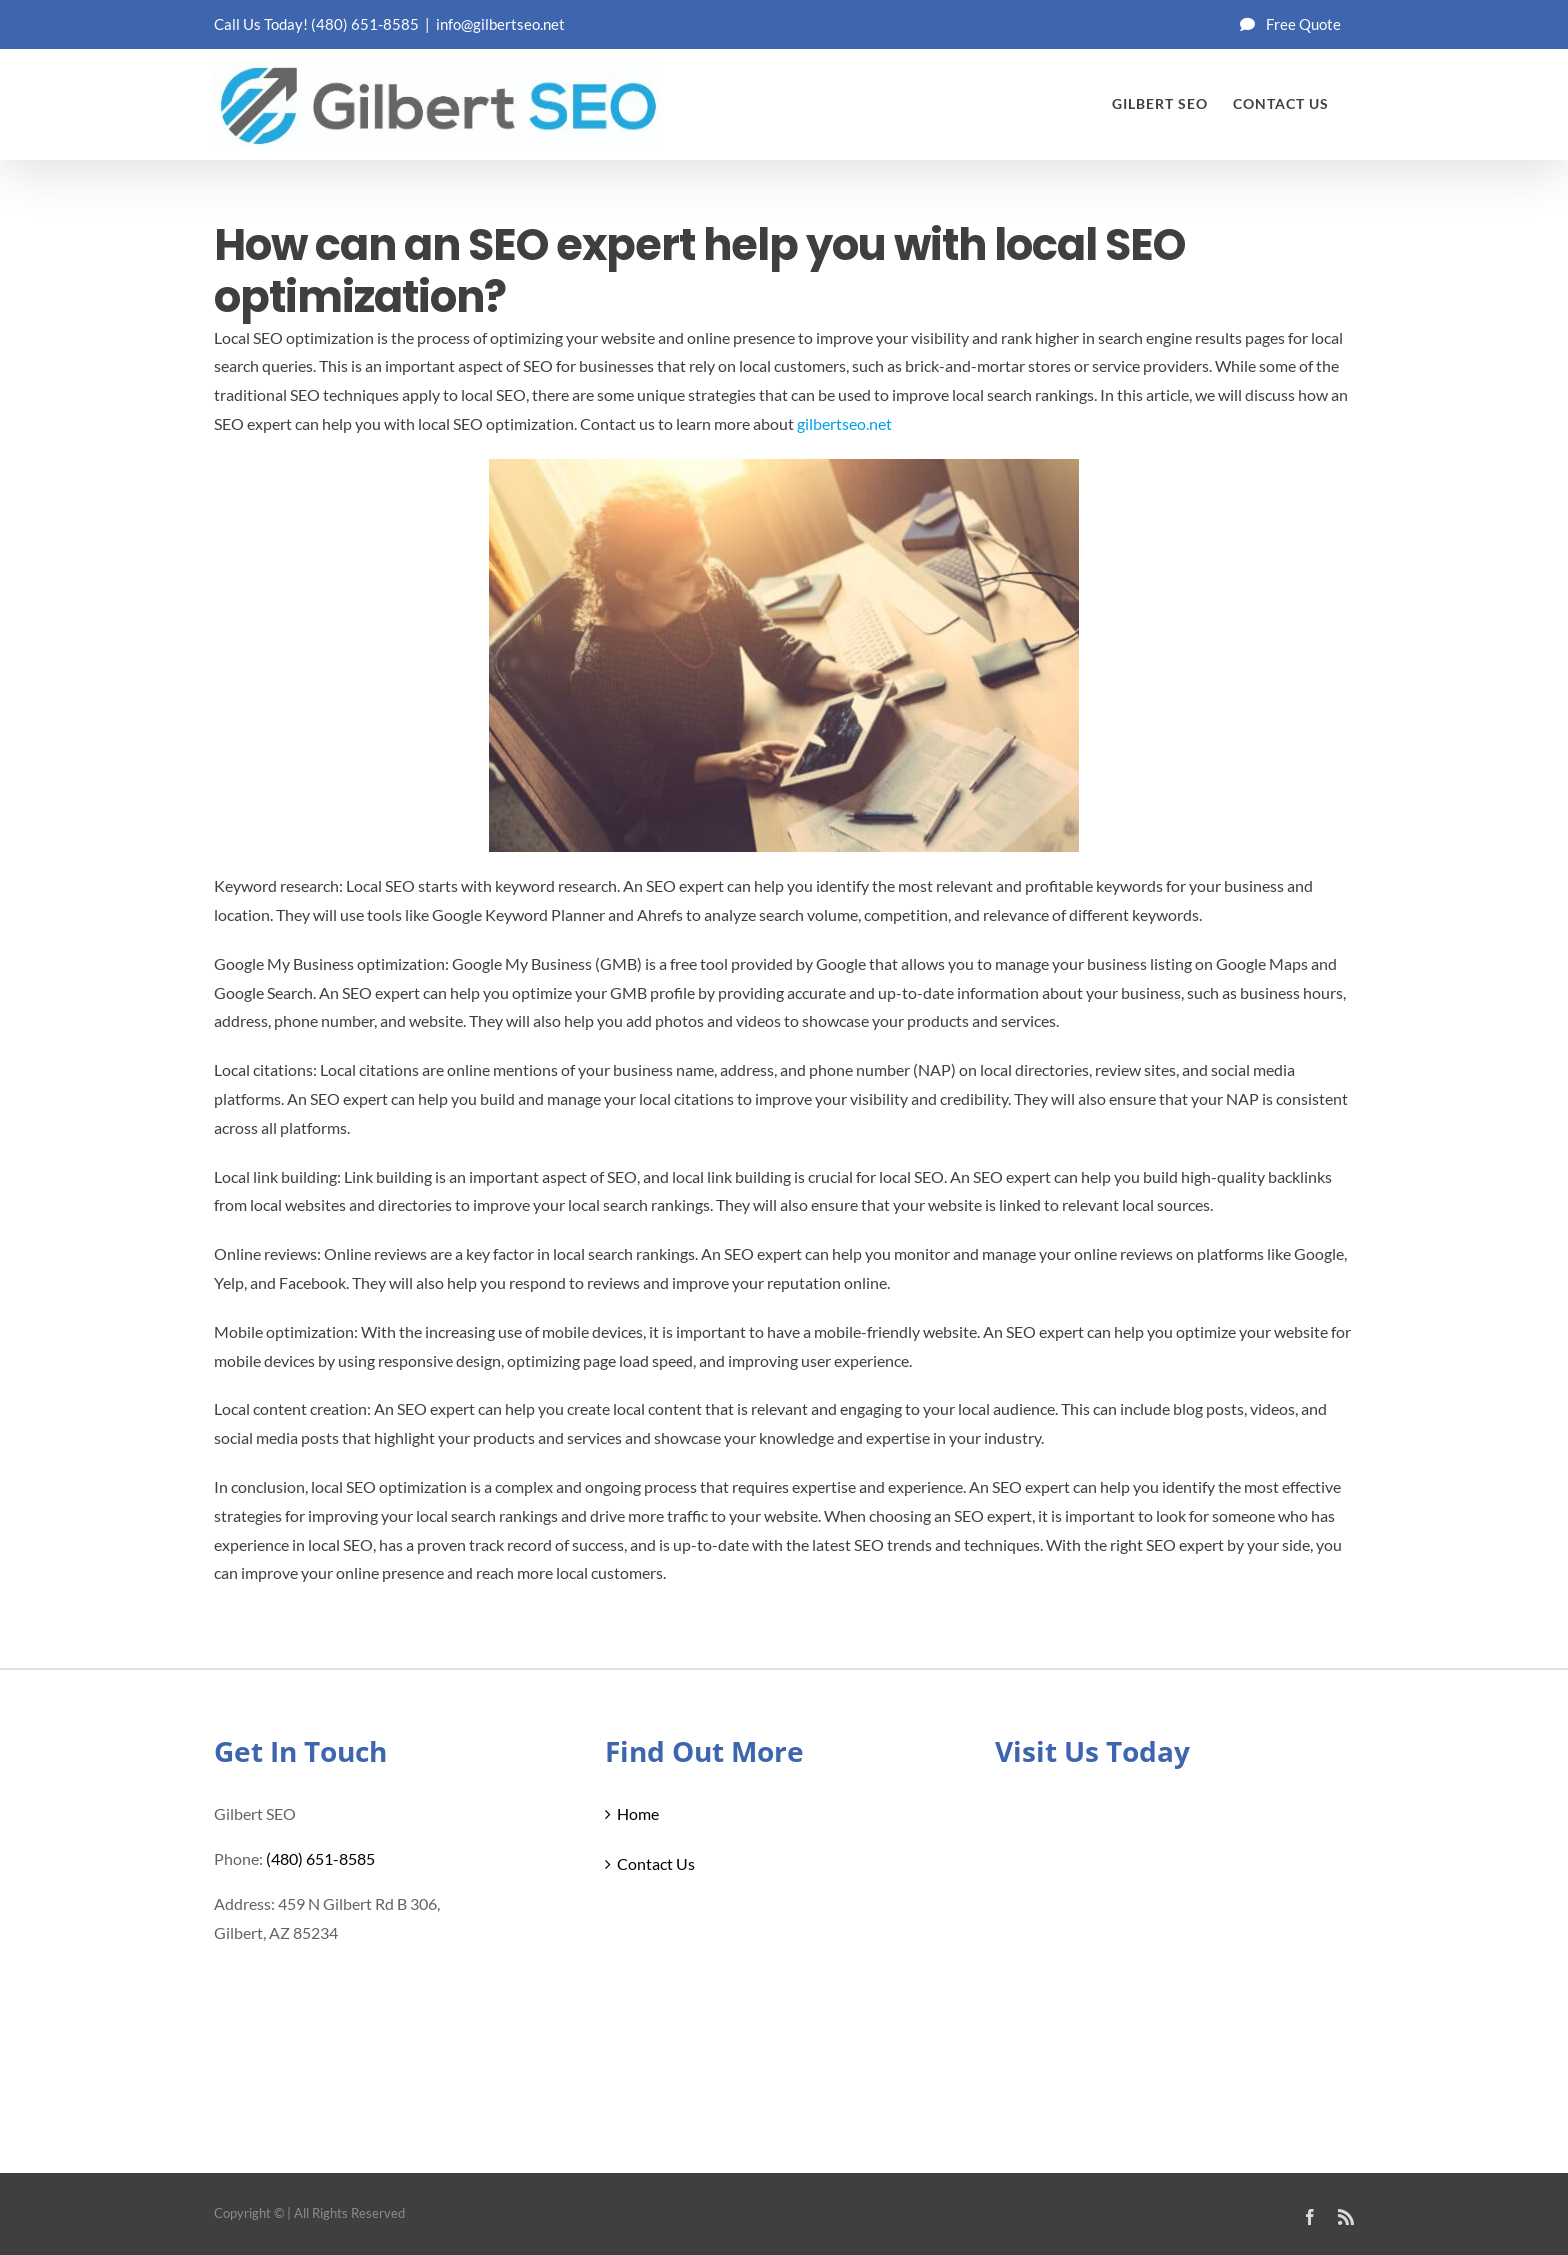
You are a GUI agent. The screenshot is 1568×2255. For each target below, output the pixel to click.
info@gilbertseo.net (500, 24)
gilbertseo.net (844, 423)
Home (638, 1813)
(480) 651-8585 (365, 24)
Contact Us (656, 1863)
